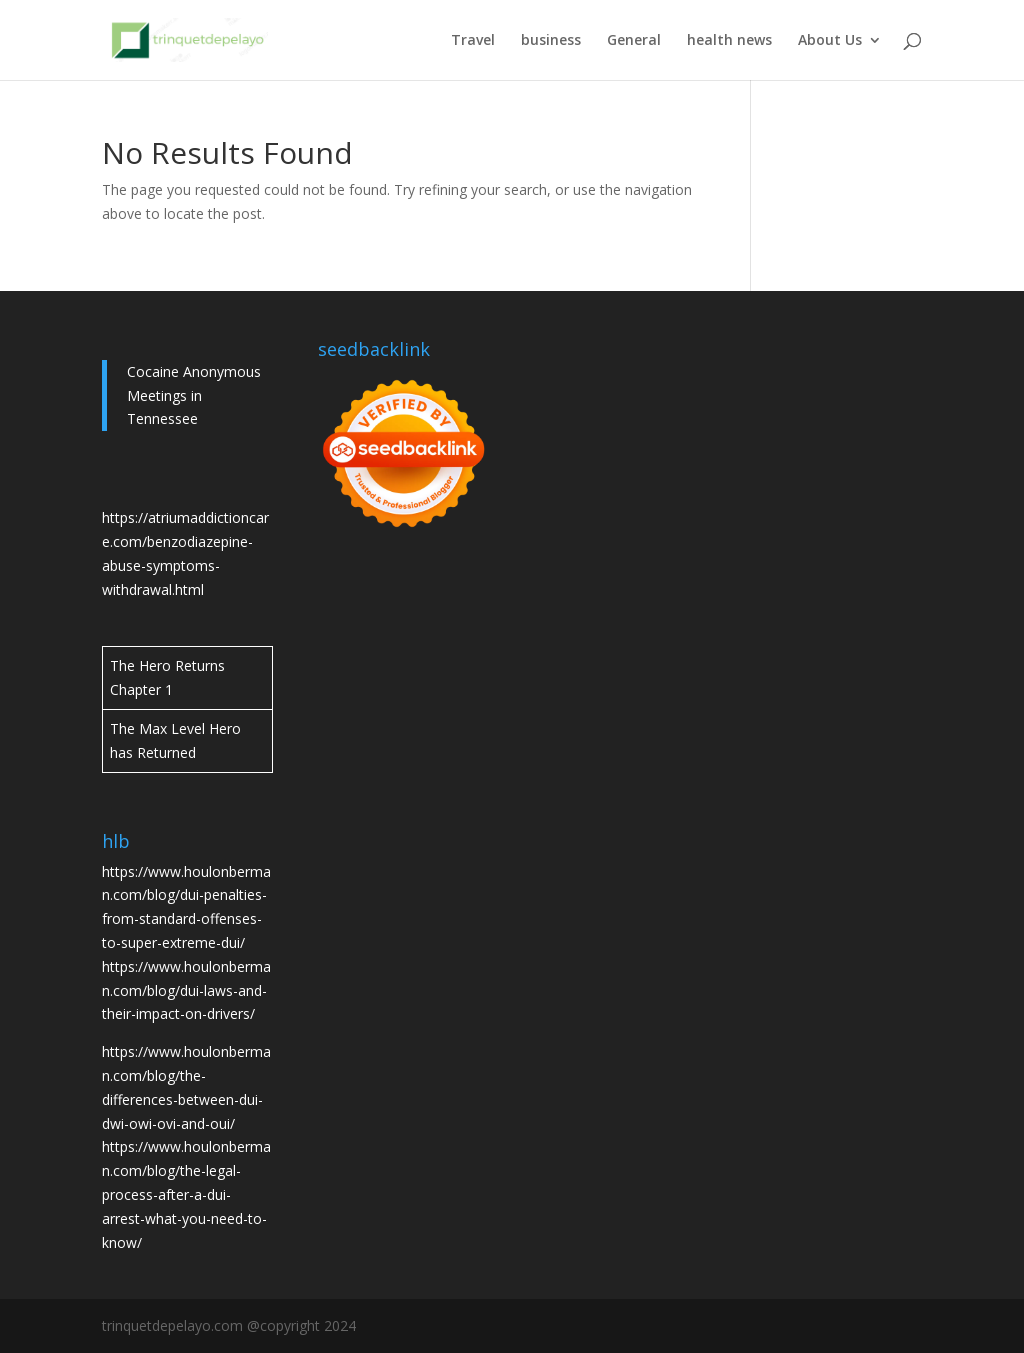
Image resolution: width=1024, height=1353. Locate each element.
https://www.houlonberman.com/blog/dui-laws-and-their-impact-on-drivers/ (186, 990)
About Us (830, 41)
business (551, 41)
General (634, 41)
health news (729, 41)
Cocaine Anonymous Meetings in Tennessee (194, 395)
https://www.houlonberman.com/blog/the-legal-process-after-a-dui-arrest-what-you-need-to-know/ (186, 1194)
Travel (473, 41)
